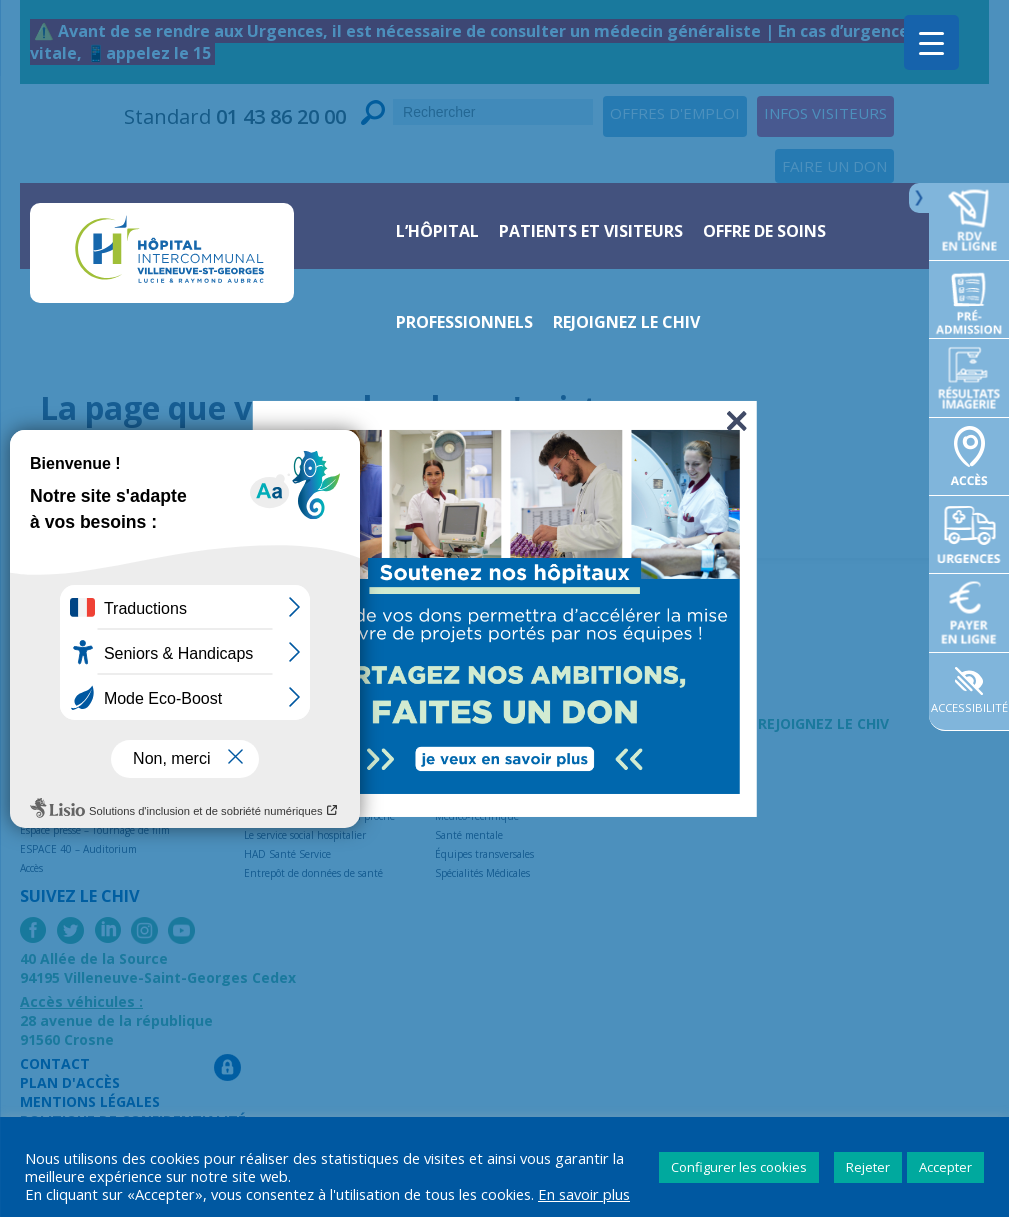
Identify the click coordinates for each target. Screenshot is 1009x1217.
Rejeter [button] (868, 1167)
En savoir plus (584, 1194)
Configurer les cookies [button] (739, 1167)
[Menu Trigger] (931, 42)
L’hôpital (437, 231)
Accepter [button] (945, 1167)
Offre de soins (764, 231)
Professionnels (464, 322)
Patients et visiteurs (591, 231)
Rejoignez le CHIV (626, 322)
